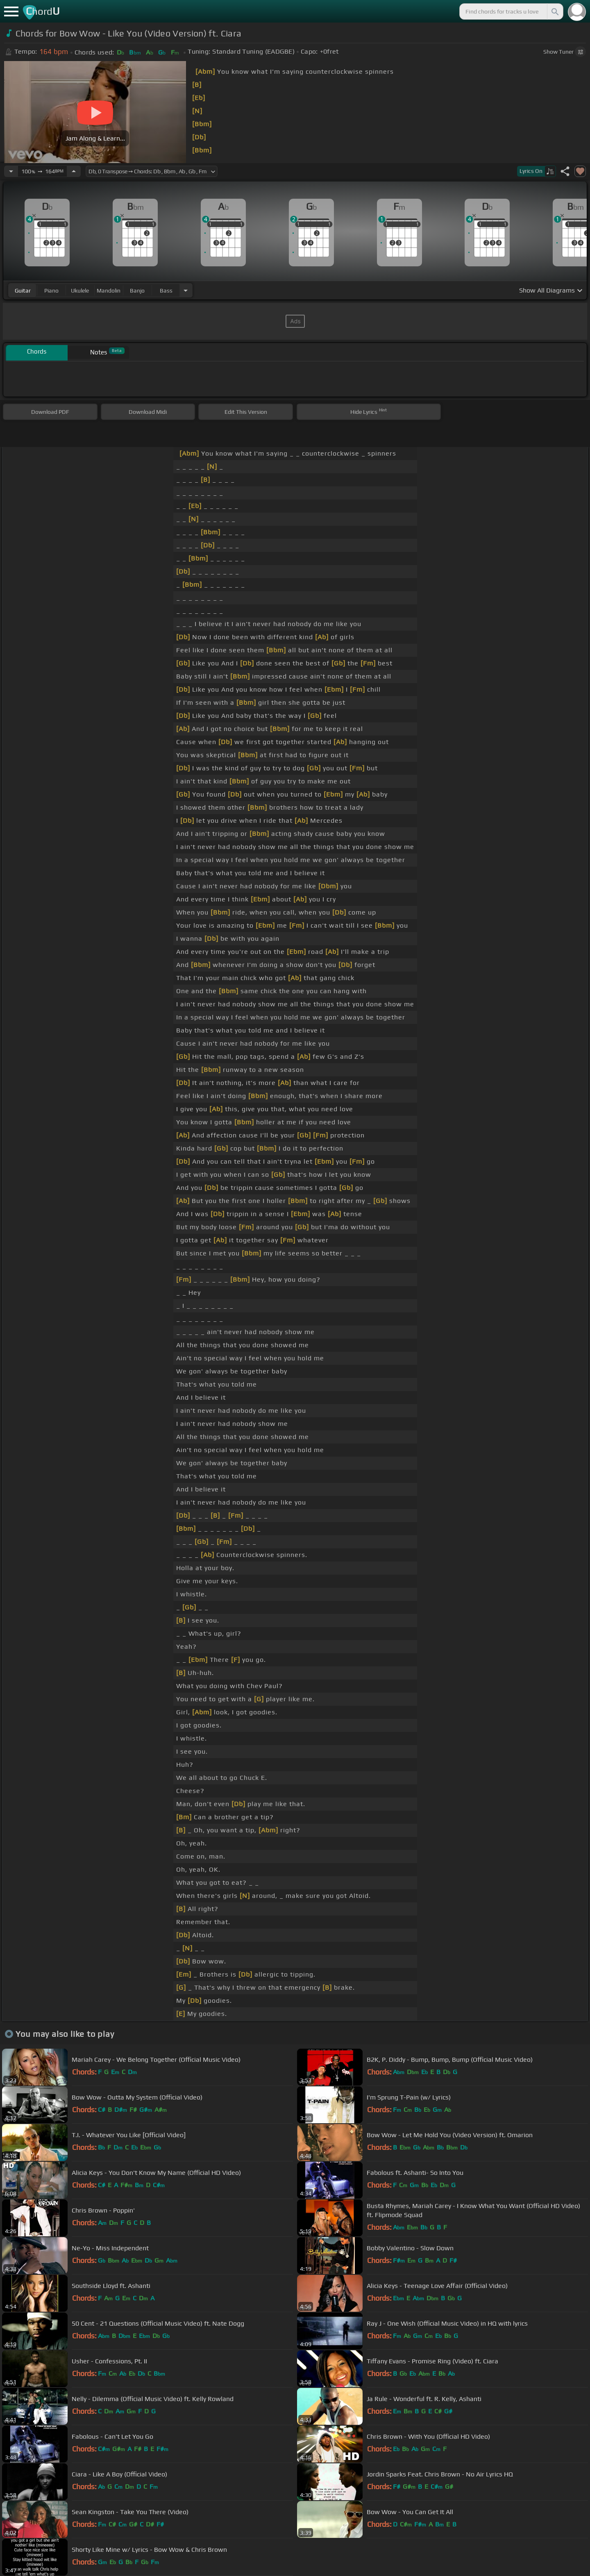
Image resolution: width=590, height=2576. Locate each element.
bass (166, 290)
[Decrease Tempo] (11, 171)
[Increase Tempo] (74, 171)
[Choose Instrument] (185, 290)
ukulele (80, 290)
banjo (137, 290)
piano (51, 290)
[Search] (554, 11)
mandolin (108, 290)
